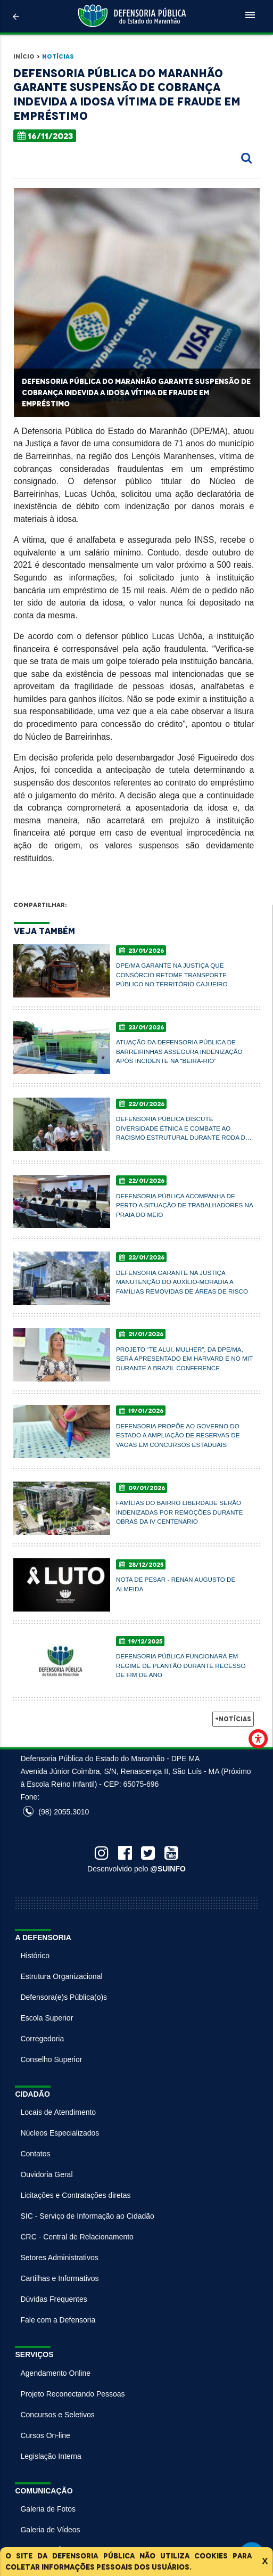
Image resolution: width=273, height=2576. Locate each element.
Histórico (34, 1955)
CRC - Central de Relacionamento (76, 2236)
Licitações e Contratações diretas (75, 2195)
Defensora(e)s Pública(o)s (63, 1997)
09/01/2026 (142, 1488)
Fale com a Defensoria (57, 2320)
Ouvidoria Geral (46, 2174)
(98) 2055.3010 (56, 1812)
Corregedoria (42, 2038)
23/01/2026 (141, 950)
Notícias (58, 56)
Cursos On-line (45, 2435)
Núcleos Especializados (59, 2133)
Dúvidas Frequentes (53, 2299)
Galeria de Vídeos (50, 2529)
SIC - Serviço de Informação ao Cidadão (87, 2216)
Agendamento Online (55, 2373)
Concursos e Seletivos (57, 2414)
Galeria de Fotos (48, 2509)
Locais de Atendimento (58, 2112)
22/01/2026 (141, 1104)
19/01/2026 (141, 1411)
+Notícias (233, 1719)
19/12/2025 (140, 1641)
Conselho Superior (51, 2059)
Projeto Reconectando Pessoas (72, 2394)
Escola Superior (46, 2018)
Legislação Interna (50, 2456)
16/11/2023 (45, 135)
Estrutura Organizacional (61, 1976)
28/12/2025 (141, 1564)
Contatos (35, 2153)
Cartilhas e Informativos (59, 2278)
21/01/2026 (141, 1334)
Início (24, 56)
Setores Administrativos (59, 2257)
